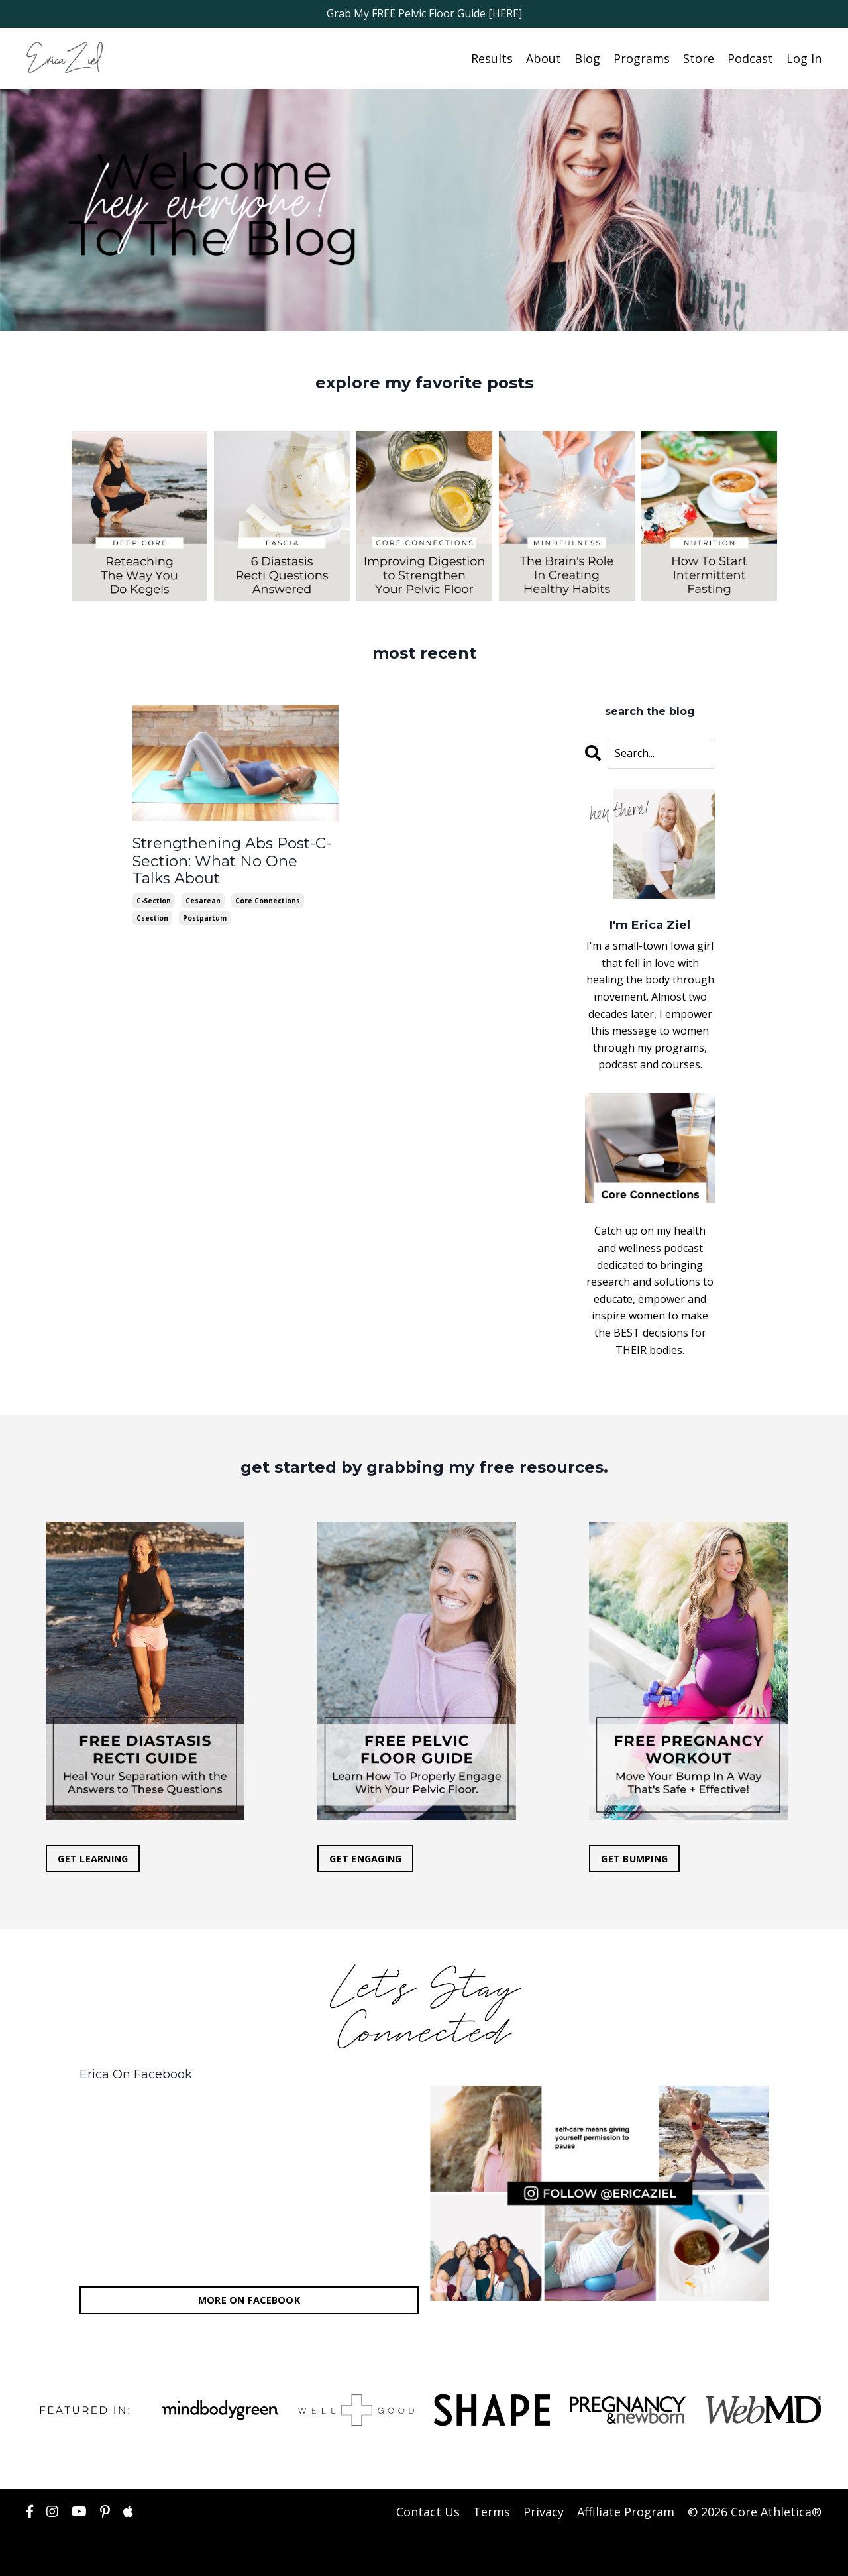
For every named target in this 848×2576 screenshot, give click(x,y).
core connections (267, 894)
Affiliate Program (625, 2511)
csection (152, 912)
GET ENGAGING (366, 1858)
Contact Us (428, 2511)
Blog (587, 58)
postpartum (205, 912)
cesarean (203, 894)
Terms (491, 2511)
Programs (641, 58)
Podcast (750, 58)
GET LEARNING (93, 1858)
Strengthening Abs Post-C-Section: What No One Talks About (223, 857)
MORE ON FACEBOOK (249, 2300)
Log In (804, 58)
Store (698, 58)
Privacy (543, 2511)
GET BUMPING (635, 1858)
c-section (153, 894)
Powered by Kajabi (781, 2554)
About (543, 58)
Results (492, 58)
